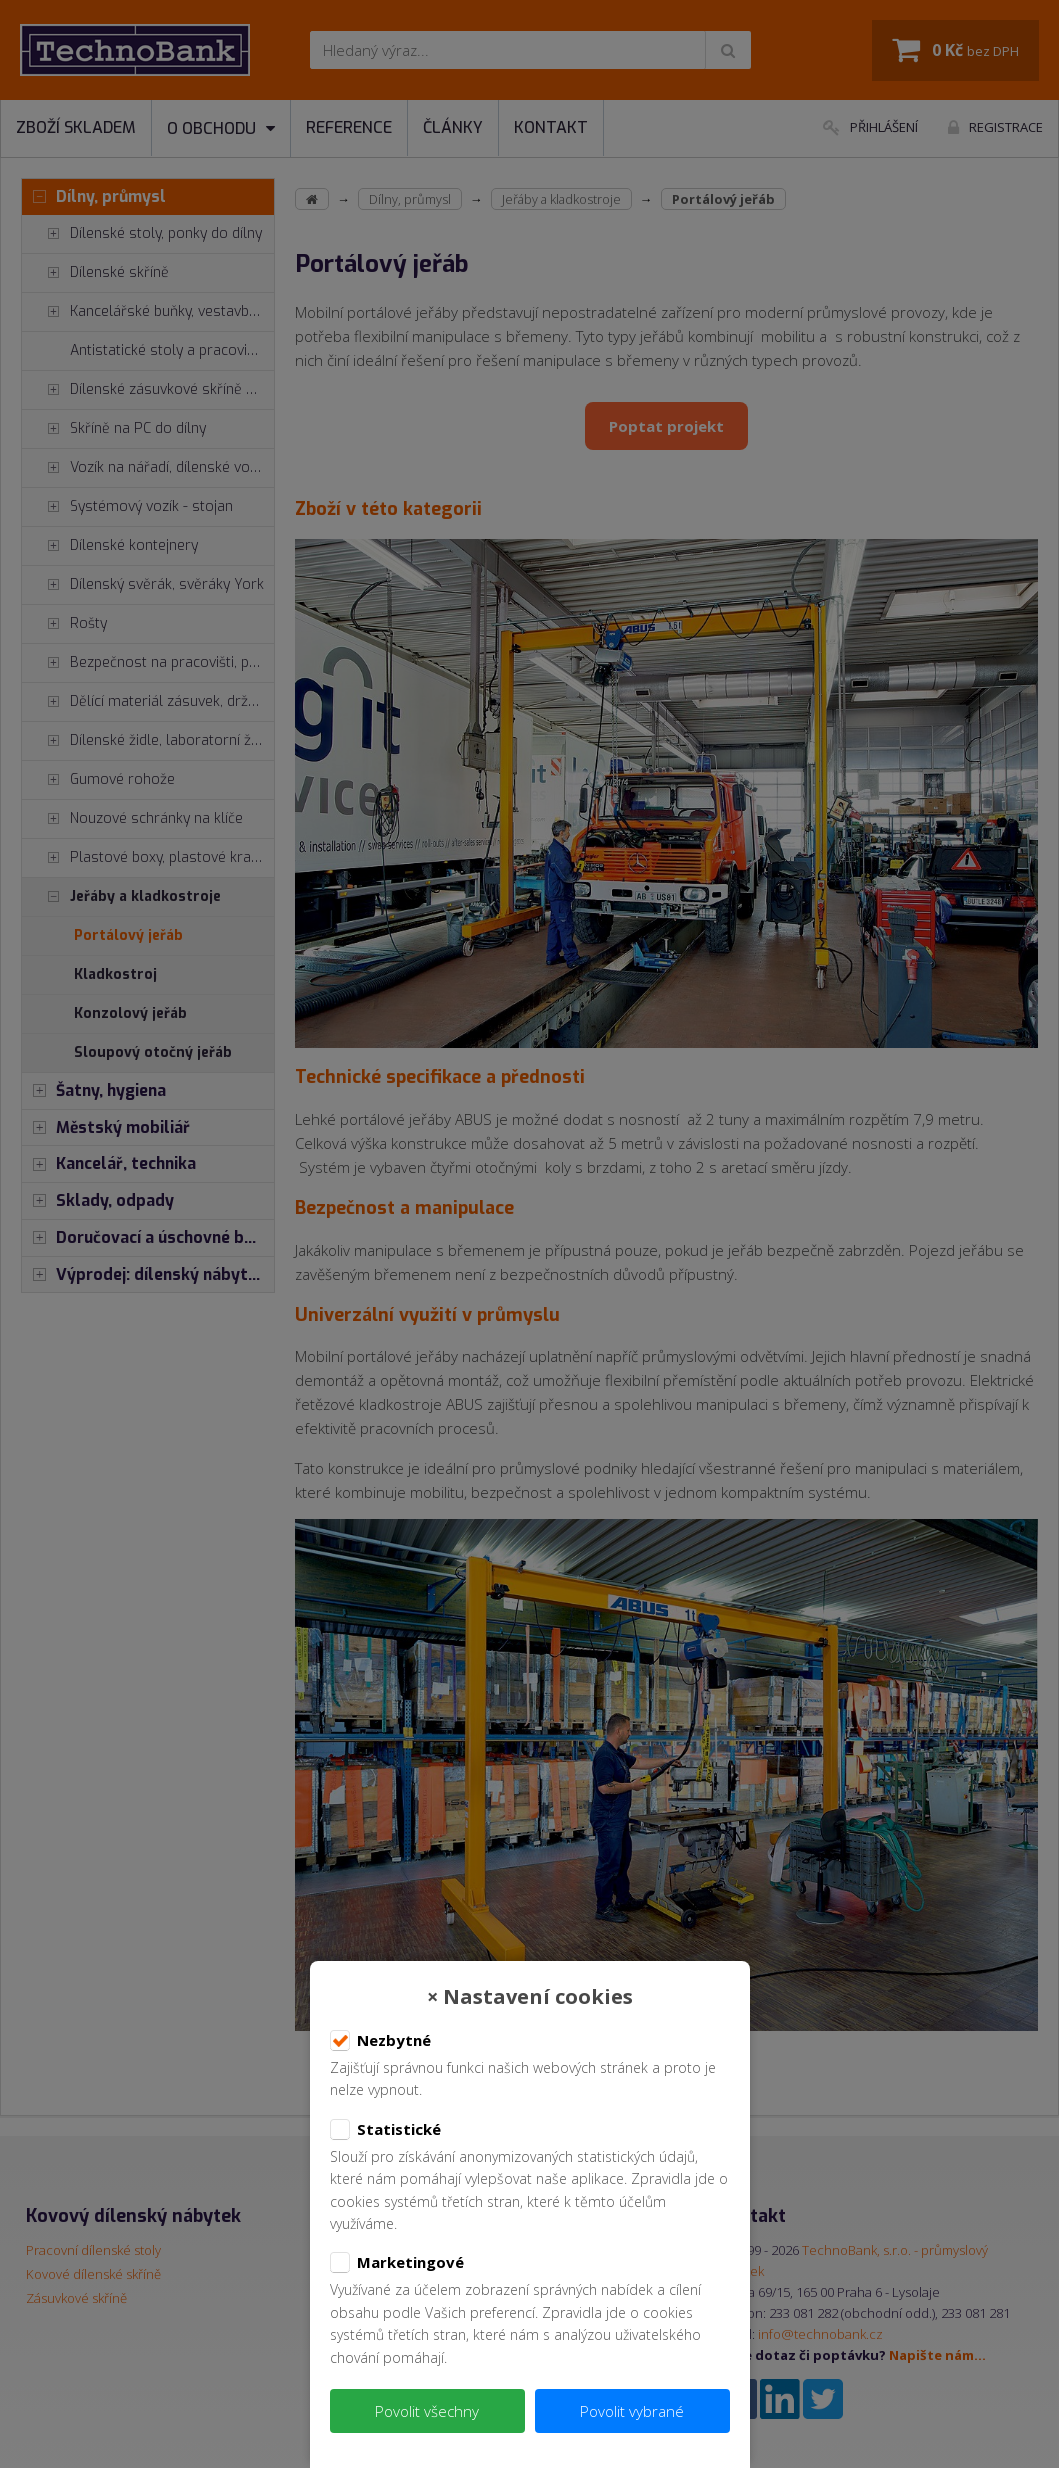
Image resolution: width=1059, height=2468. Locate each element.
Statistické (385, 2130)
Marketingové (397, 2263)
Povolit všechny (427, 2411)
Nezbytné (380, 2041)
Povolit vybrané (632, 2411)
